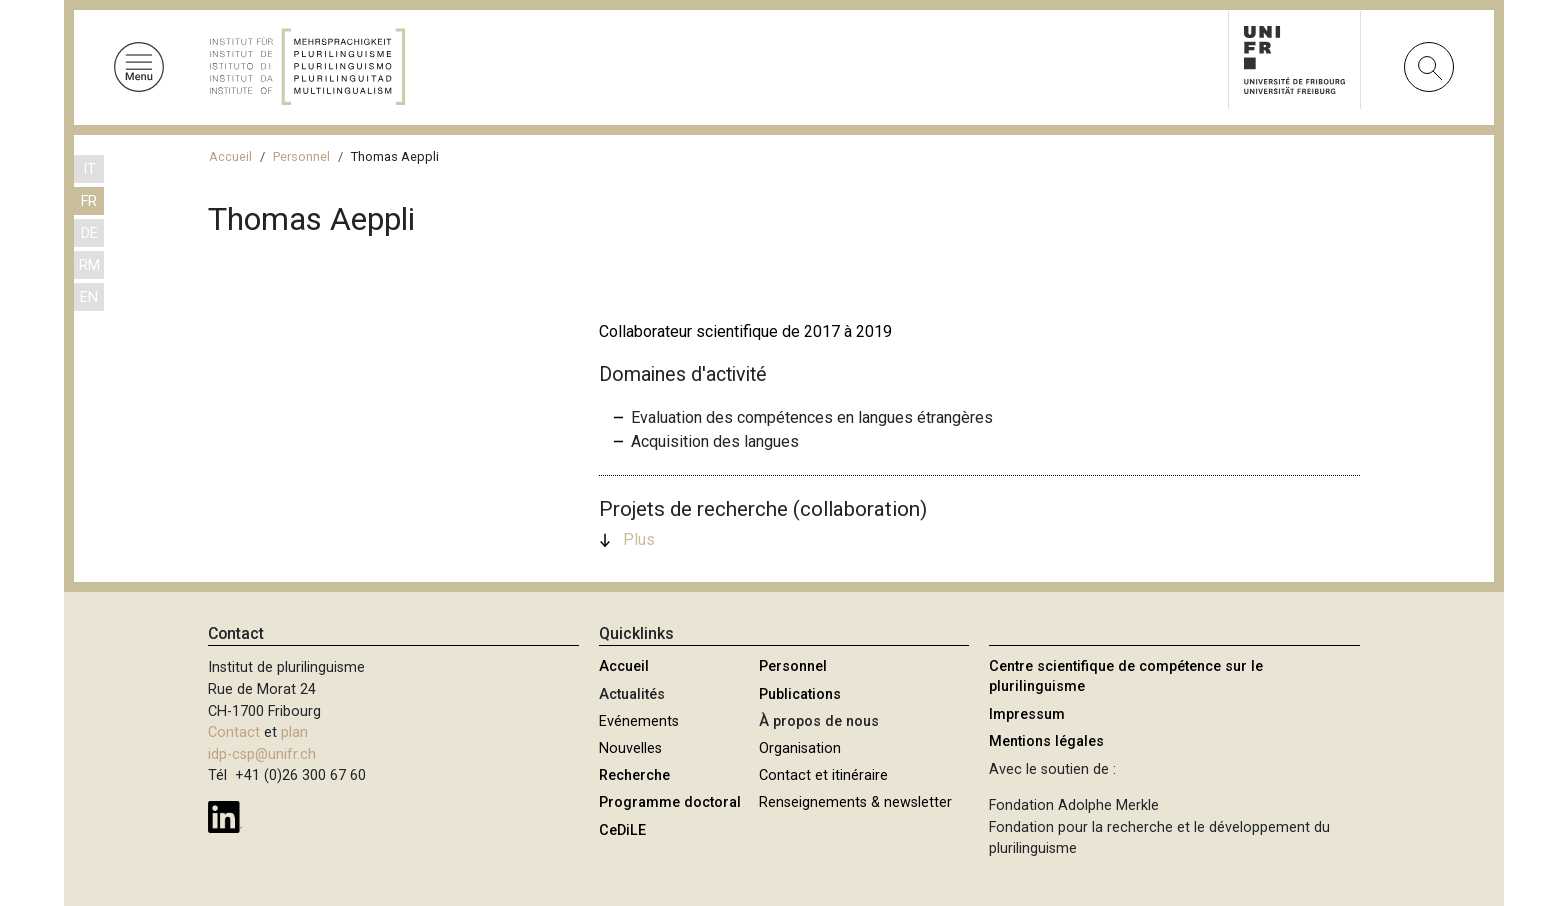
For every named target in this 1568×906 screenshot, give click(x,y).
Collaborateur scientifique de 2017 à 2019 (745, 331)
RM (89, 265)
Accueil (230, 156)
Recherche (634, 775)
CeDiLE (622, 830)
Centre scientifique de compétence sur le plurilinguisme (1126, 676)
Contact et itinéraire (823, 775)
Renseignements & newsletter (855, 802)
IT (89, 169)
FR (89, 201)
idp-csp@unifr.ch (262, 754)
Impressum (1027, 714)
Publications (800, 694)
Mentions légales (1046, 741)
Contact (234, 732)
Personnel (301, 156)
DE (89, 233)
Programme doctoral (670, 802)
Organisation (800, 748)
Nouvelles (630, 748)
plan (294, 732)
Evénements (639, 721)
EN (89, 297)
